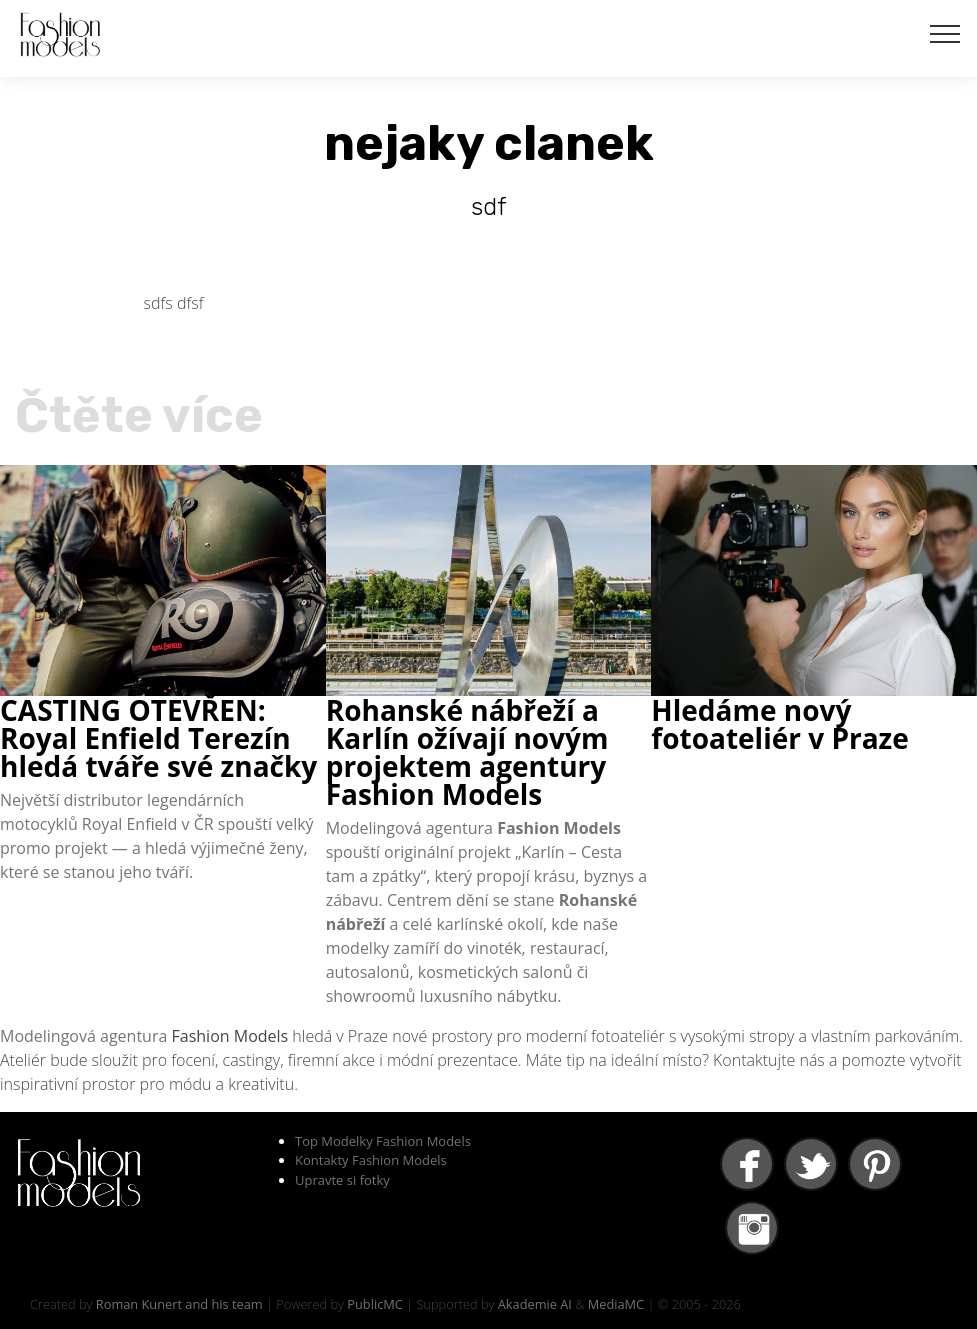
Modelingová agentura (86, 1036)
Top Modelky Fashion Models (383, 1141)
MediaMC (616, 1304)
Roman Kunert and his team (179, 1304)
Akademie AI (535, 1304)
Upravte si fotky (342, 1180)
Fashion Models (230, 1036)
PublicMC (375, 1304)
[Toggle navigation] (945, 33)
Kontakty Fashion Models (371, 1160)
